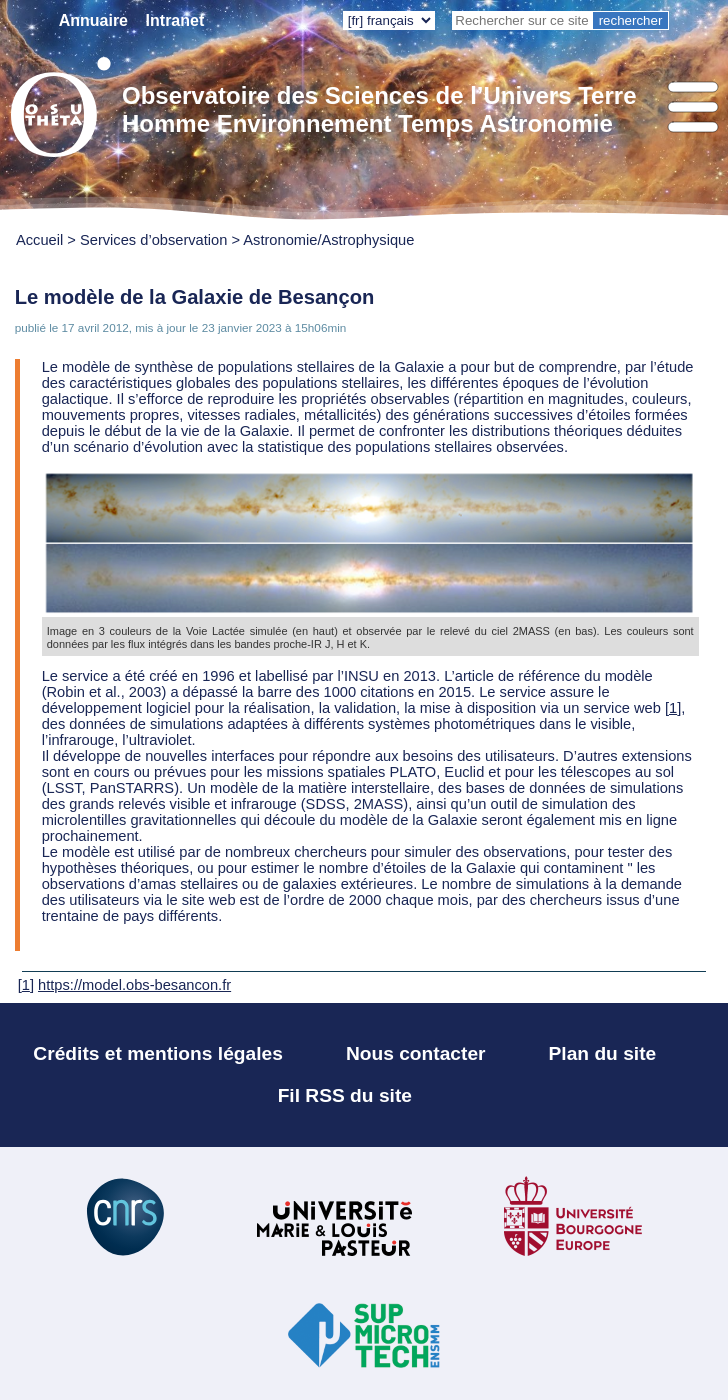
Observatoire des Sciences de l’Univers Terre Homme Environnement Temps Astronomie (379, 109)
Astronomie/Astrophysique (328, 240)
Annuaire (93, 20)
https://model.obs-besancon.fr (134, 985)
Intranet (175, 20)
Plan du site (603, 1053)
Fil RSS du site (345, 1095)
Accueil (39, 240)
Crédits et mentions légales (158, 1053)
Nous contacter (416, 1053)
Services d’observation (153, 240)
